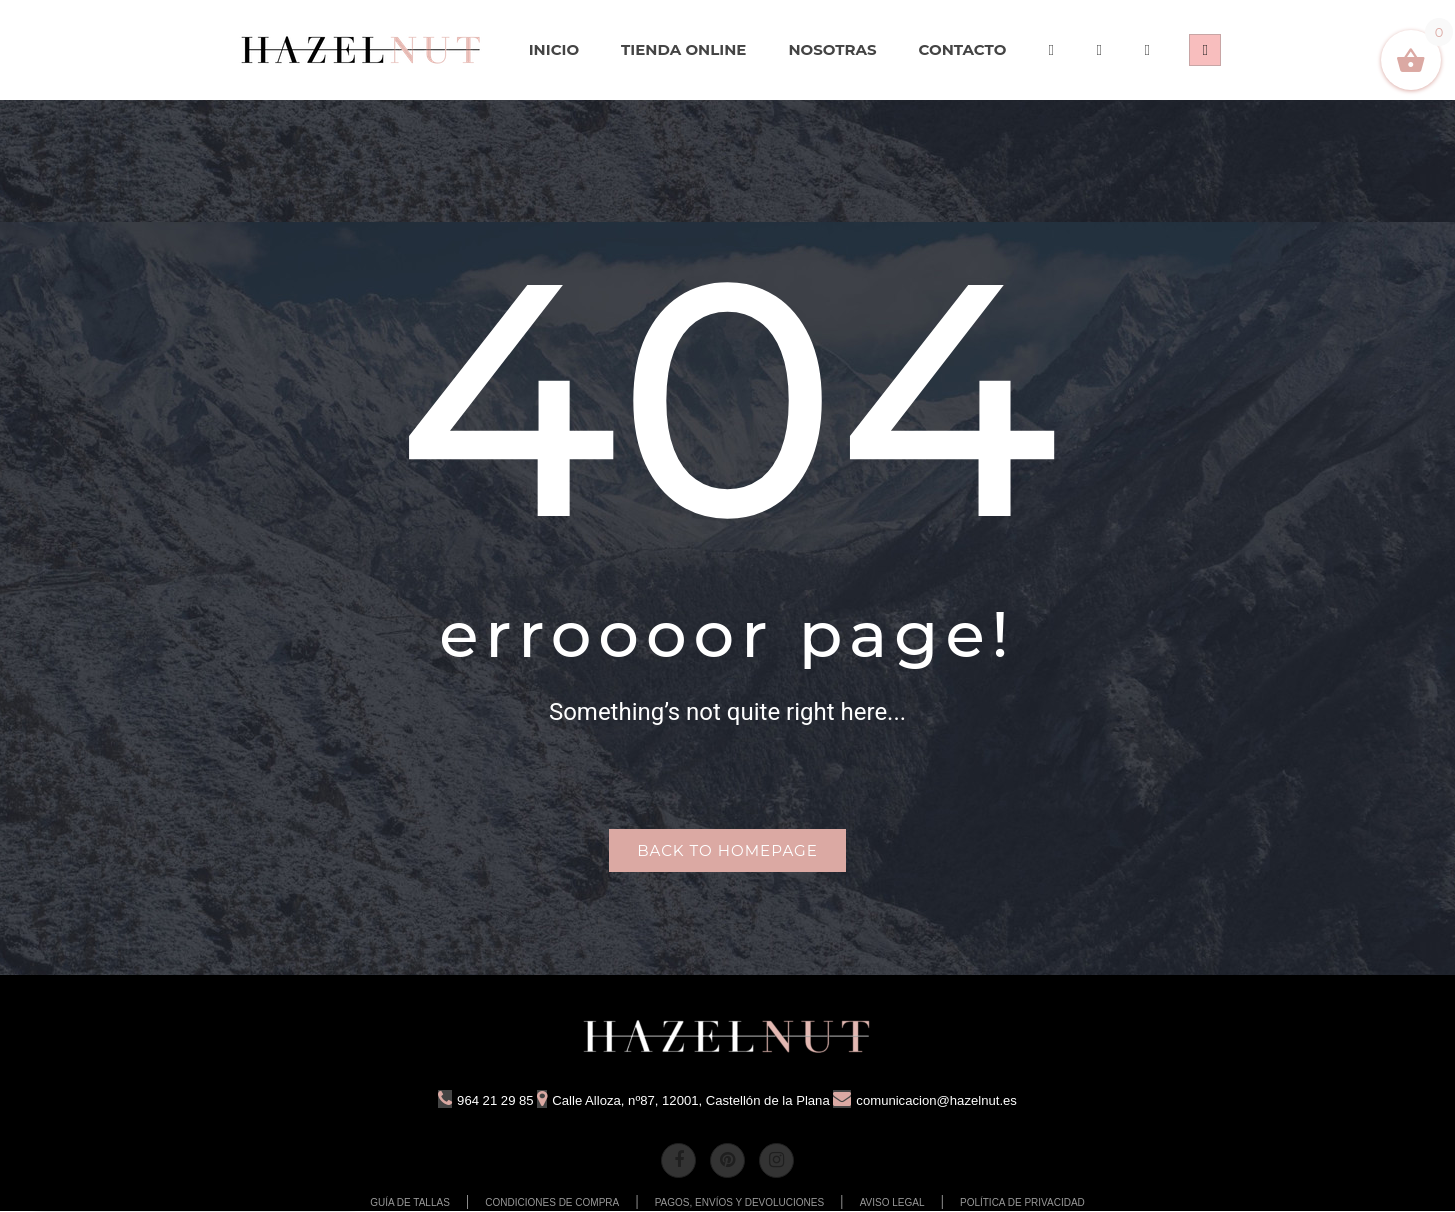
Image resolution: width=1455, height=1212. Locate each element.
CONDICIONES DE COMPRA (552, 1203)
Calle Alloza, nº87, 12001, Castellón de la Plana (680, 1102)
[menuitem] (362, 50)
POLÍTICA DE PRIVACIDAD (1022, 1203)
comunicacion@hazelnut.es (937, 1102)
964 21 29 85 (471, 1102)
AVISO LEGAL (892, 1203)
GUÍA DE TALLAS (410, 1203)
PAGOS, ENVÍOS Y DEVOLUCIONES (740, 1203)
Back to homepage (727, 851)
